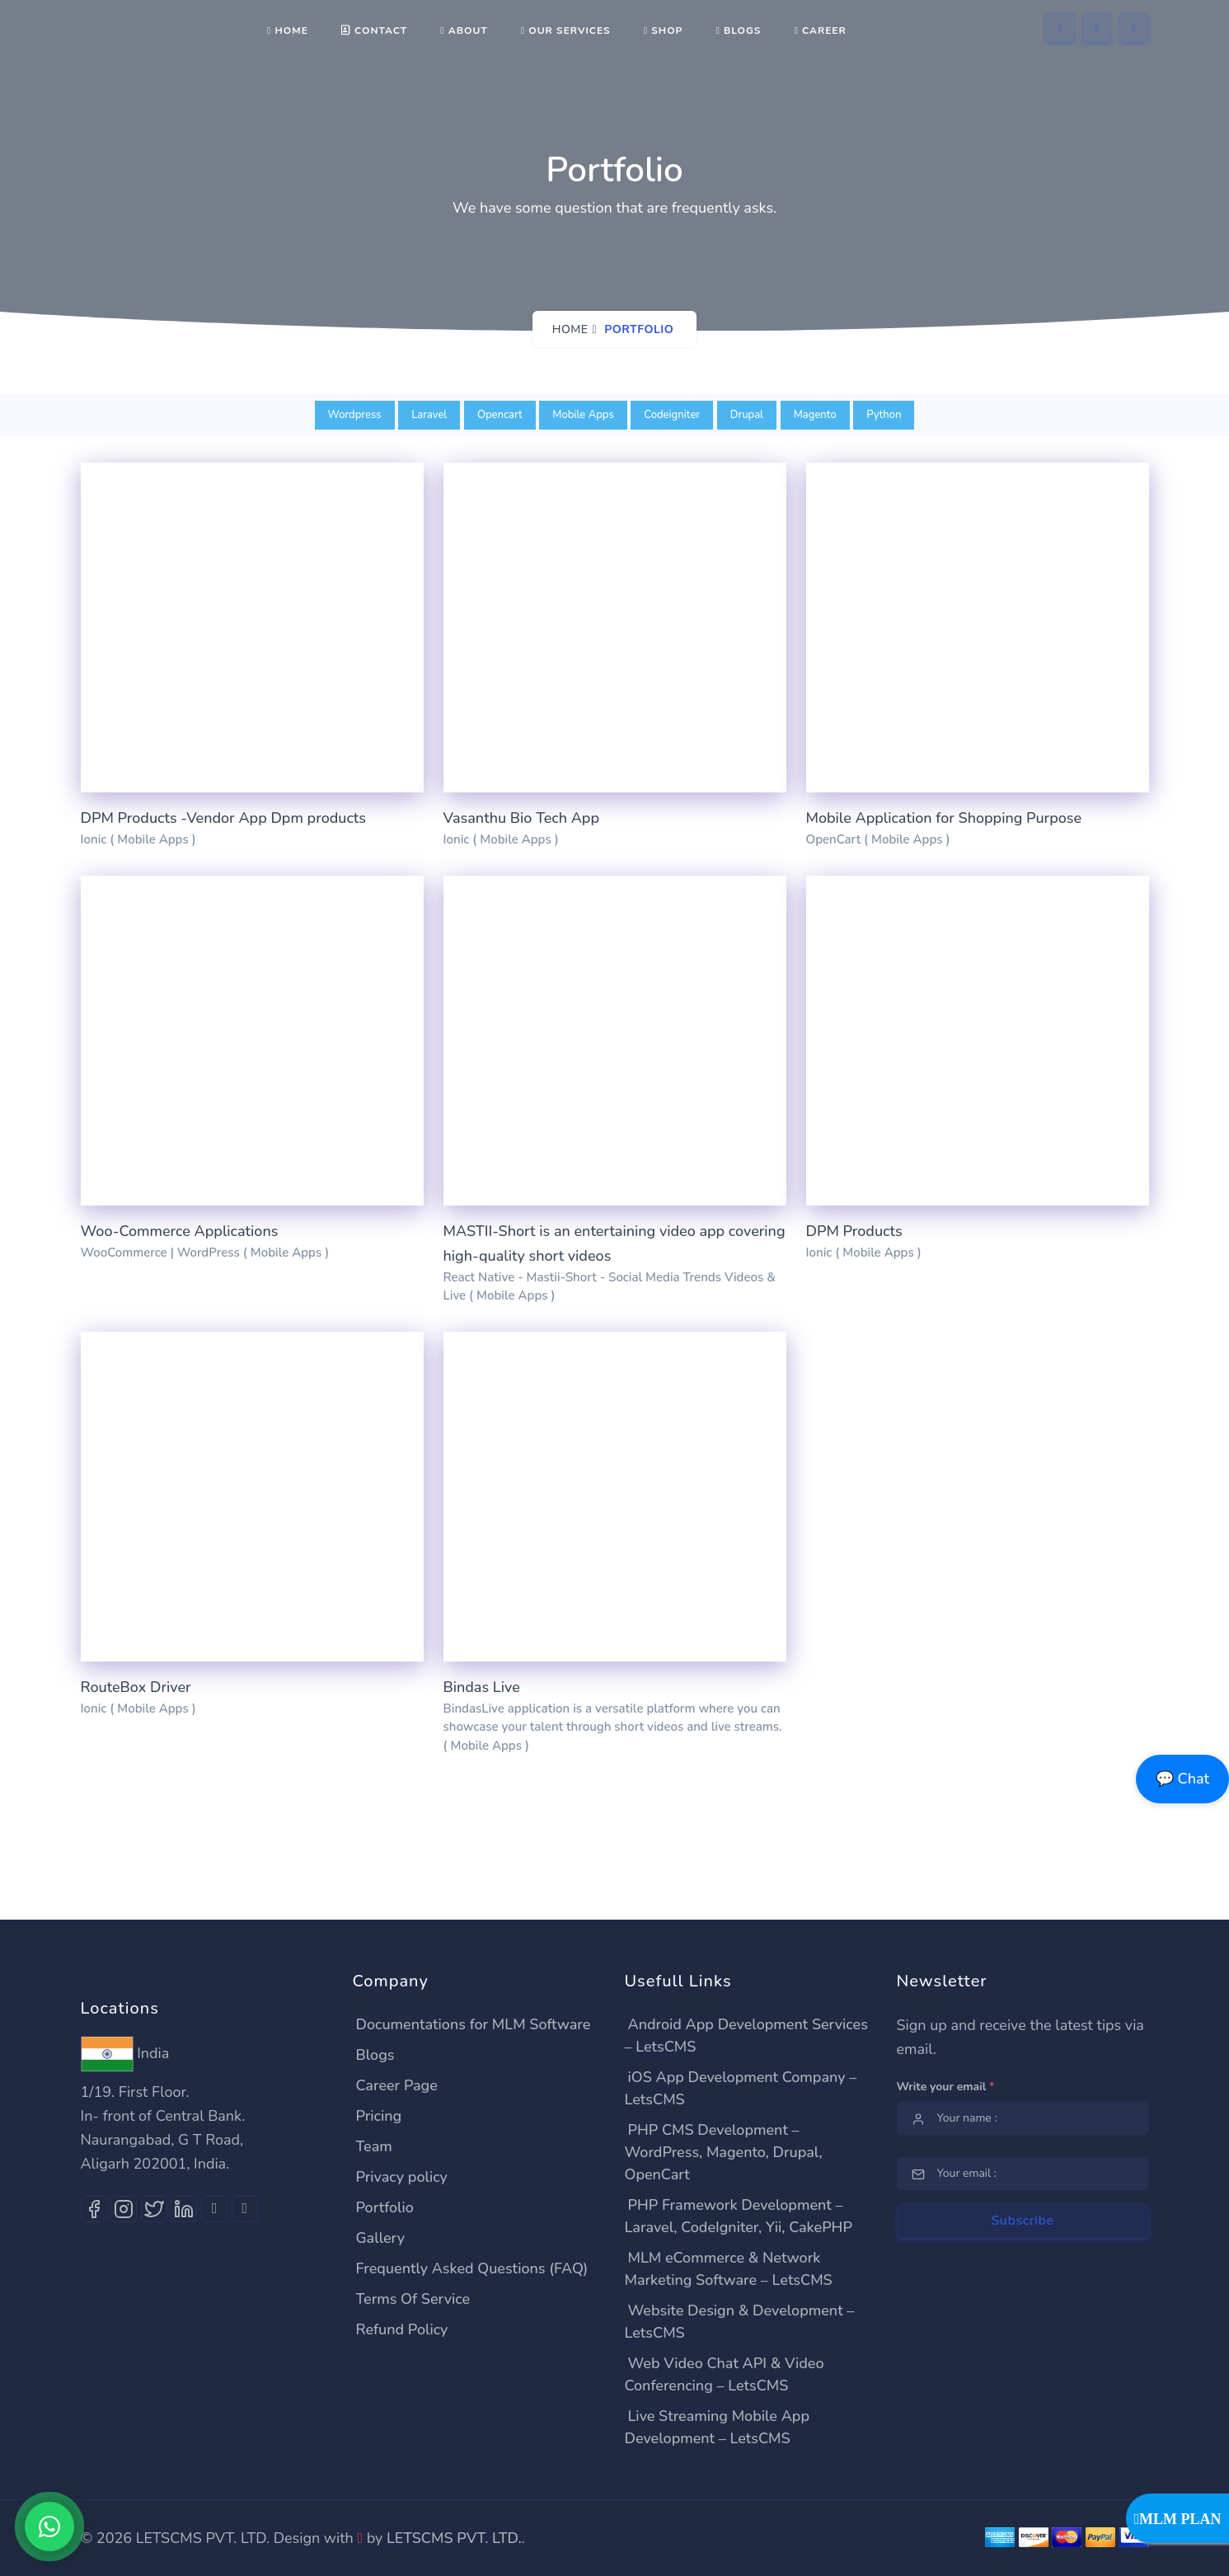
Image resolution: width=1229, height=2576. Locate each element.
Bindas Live (481, 1687)
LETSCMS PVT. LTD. (454, 2538)
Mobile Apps (582, 414)
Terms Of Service (413, 2299)
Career (820, 30)
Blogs (738, 30)
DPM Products (854, 1231)
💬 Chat (1182, 1779)
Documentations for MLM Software (473, 2024)
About (464, 30)
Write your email (946, 2086)
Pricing (379, 2116)
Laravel (429, 414)
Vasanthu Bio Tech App (521, 818)
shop (663, 30)
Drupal (746, 414)
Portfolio (385, 2207)
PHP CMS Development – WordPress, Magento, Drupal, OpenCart (724, 2152)
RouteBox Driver (136, 1687)
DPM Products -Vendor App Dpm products (223, 818)
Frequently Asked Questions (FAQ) (472, 2268)
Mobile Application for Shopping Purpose (944, 818)
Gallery (381, 2238)
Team (374, 2146)
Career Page (397, 2085)
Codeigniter (672, 414)
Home (287, 30)
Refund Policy (402, 2329)
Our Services (566, 30)
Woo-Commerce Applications (180, 1231)
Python (883, 414)
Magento (815, 414)
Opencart (500, 414)
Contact (374, 30)
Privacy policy (402, 2177)
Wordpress (355, 414)
